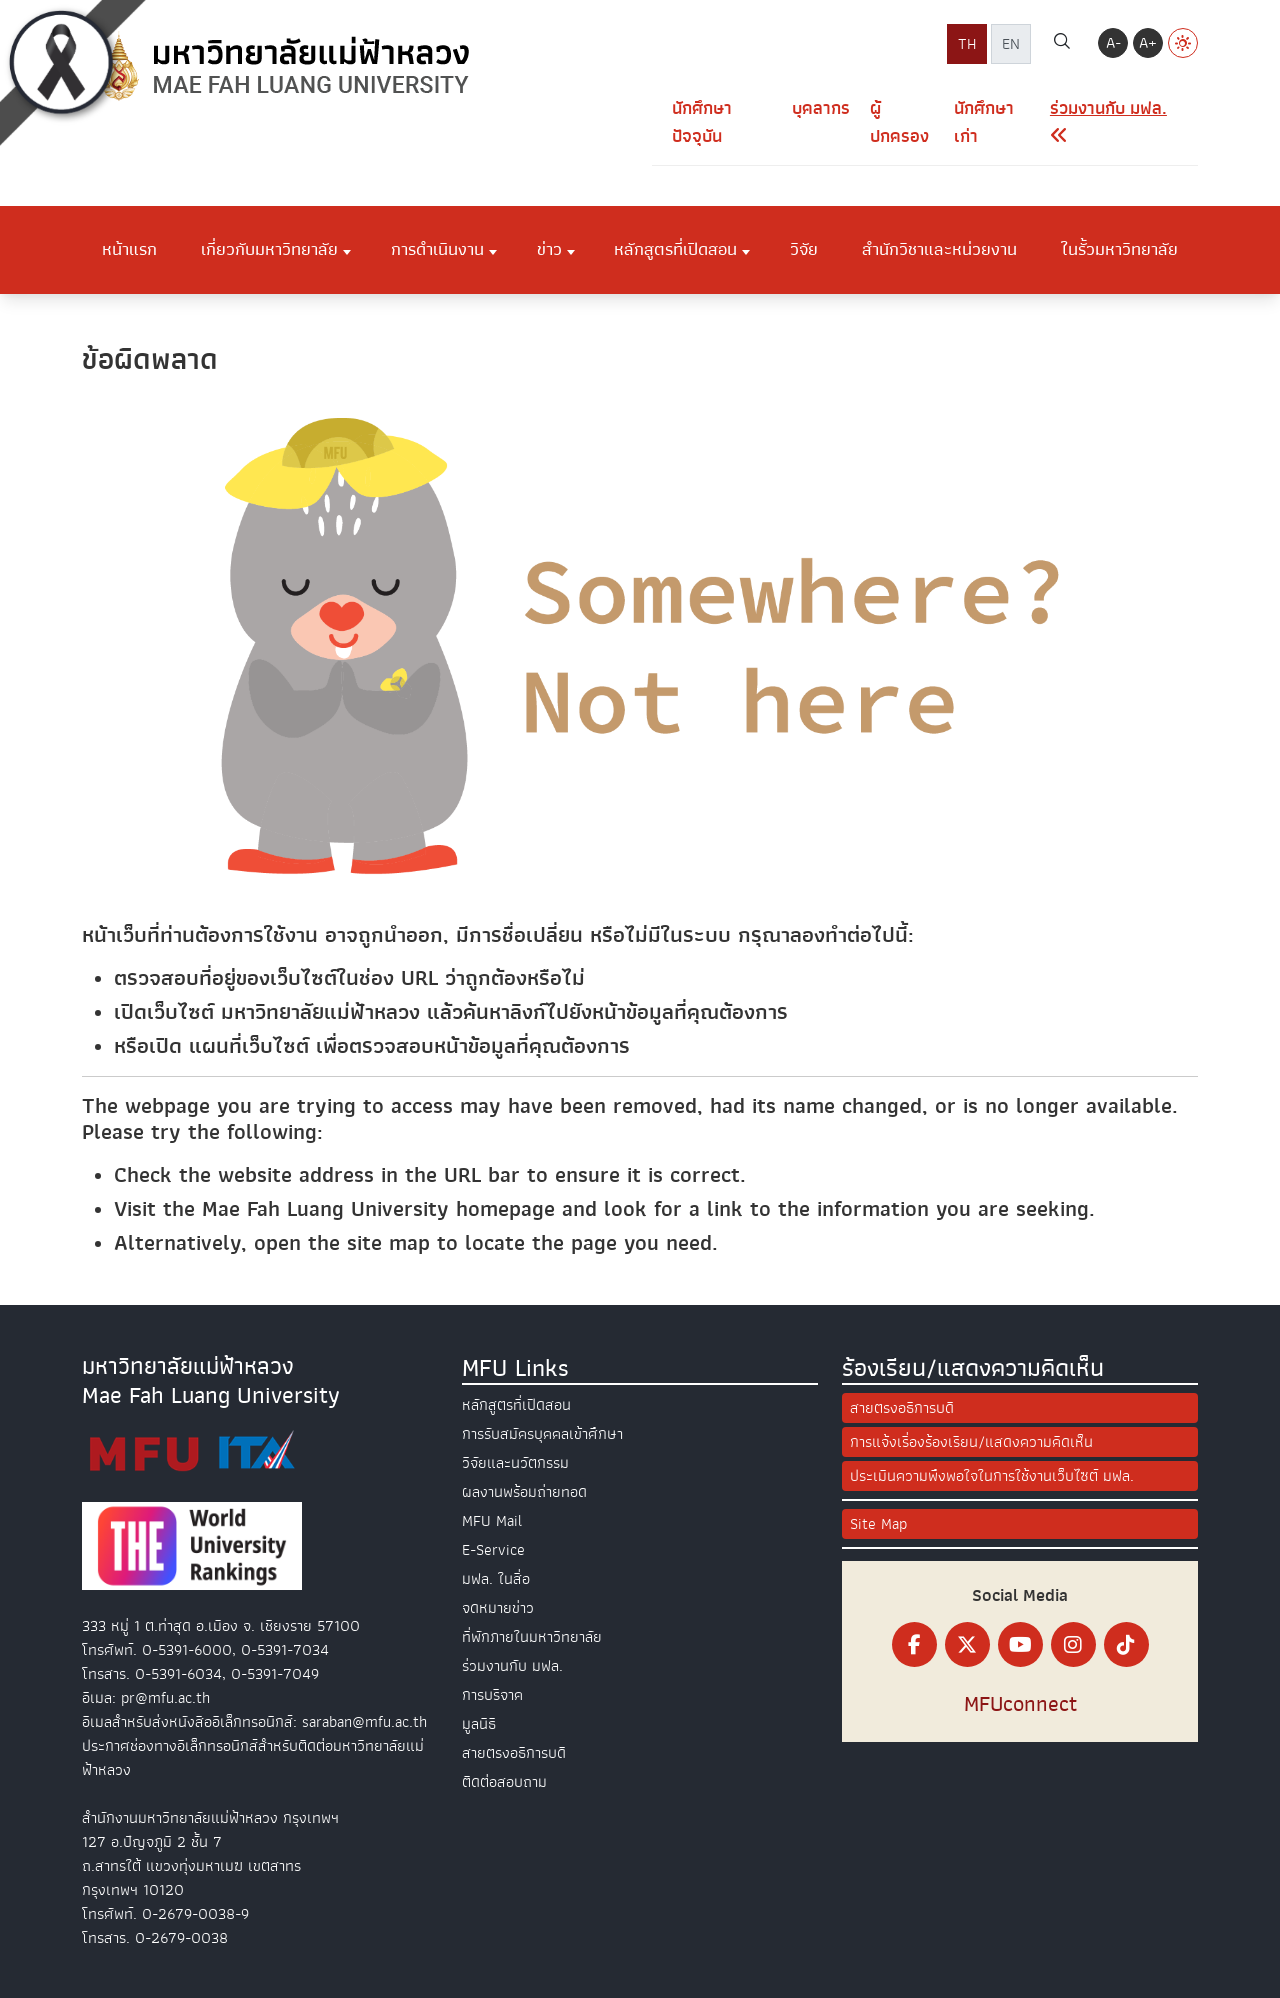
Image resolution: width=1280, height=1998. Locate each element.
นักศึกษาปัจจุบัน (702, 122)
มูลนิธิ (479, 1724)
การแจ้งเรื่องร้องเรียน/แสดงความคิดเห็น (971, 1442)
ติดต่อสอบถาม (504, 1782)
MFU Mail (492, 1521)
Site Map (878, 1524)
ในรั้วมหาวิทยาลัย (1119, 249)
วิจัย (804, 249)
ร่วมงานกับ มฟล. (512, 1666)
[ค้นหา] (1062, 44)
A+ (1148, 43)
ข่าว (549, 249)
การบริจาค (492, 1695)
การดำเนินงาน (437, 249)
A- (1113, 43)
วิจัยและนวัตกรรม (515, 1463)
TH (967, 44)
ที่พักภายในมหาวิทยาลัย (532, 1637)
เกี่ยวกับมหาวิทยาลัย (269, 249)
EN (1011, 44)
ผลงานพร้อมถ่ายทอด (524, 1492)
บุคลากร (821, 108)
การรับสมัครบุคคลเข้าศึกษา (542, 1434)
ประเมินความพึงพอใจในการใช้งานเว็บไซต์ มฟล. (992, 1476)
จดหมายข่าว (498, 1608)
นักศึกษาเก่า (984, 122)
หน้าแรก (129, 249)
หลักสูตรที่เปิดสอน (675, 249)
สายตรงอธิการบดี (514, 1753)
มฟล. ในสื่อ (496, 1579)
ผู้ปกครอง (899, 122)
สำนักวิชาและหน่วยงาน (939, 249)
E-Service (493, 1550)
